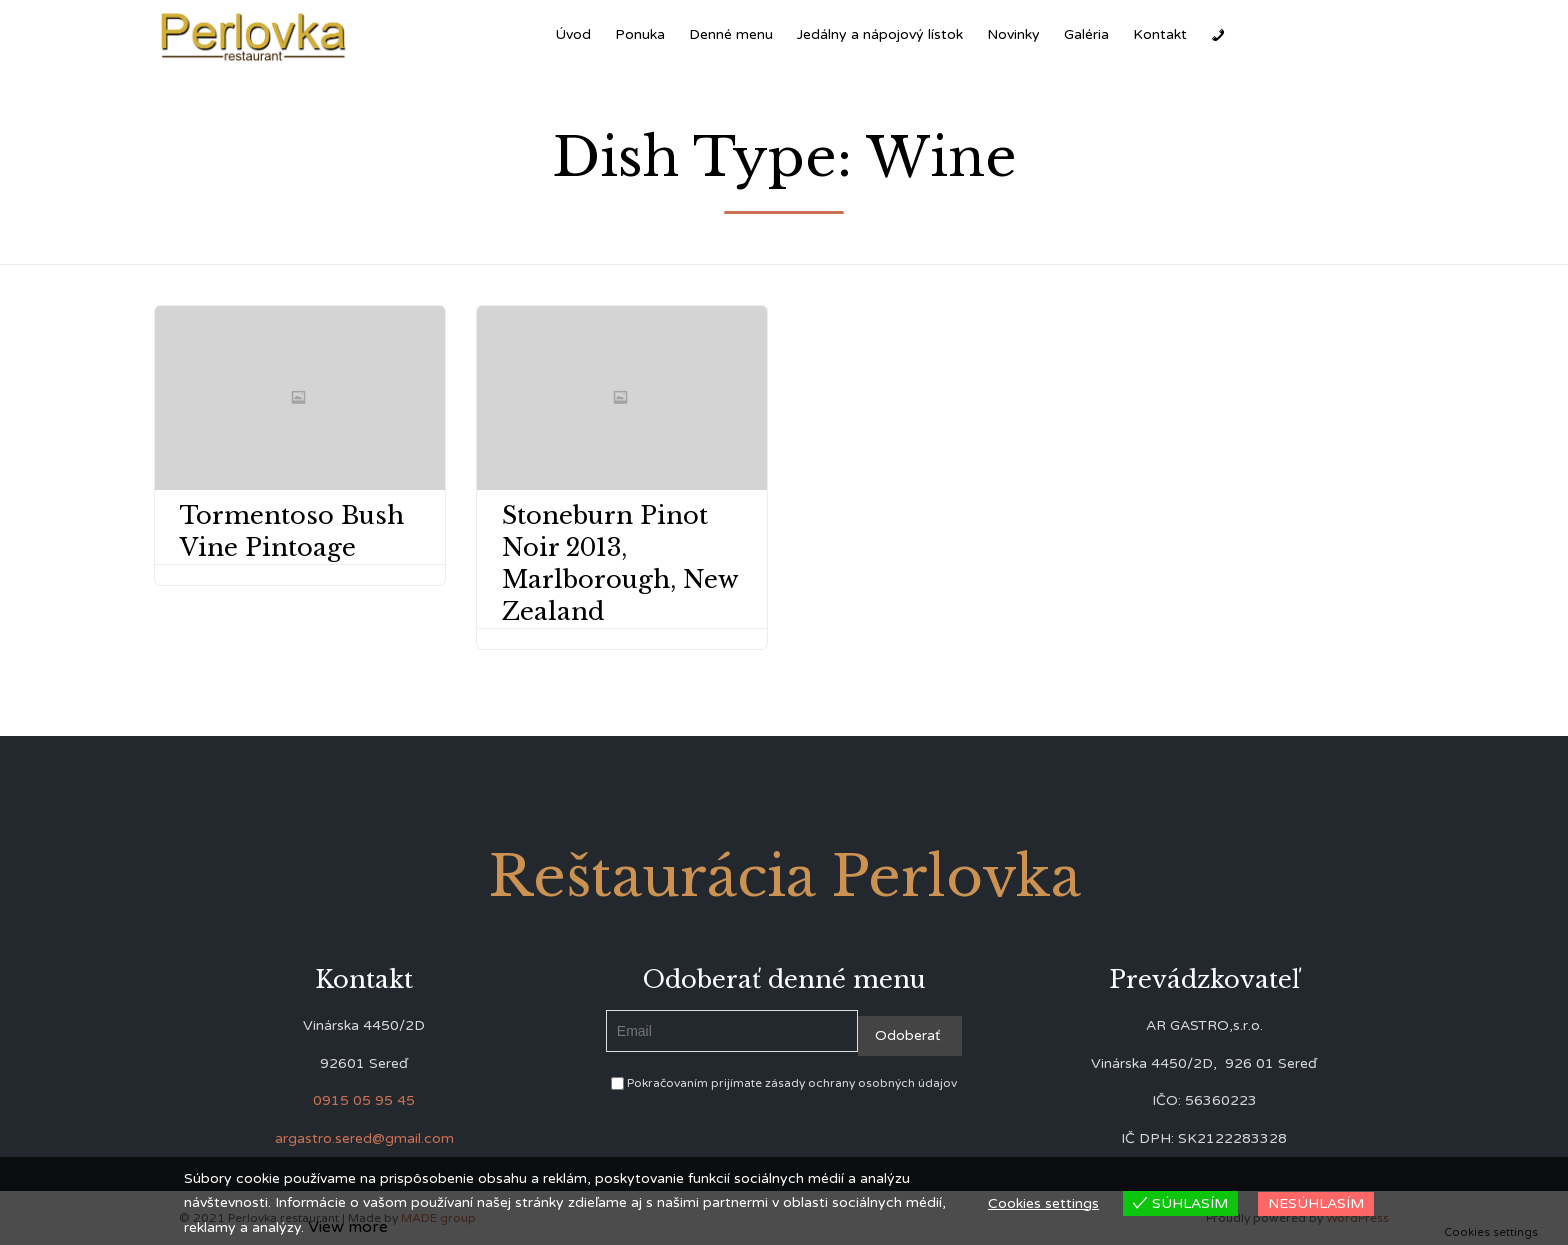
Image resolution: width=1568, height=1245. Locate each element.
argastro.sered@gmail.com (364, 1138)
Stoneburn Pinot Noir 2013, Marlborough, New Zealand (620, 563)
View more (348, 1227)
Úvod (573, 34)
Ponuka (640, 34)
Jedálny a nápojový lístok (880, 34)
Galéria (1086, 34)
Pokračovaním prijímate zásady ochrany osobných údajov (784, 1083)
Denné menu (731, 34)
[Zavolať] (1218, 35)
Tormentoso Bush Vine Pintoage (292, 531)
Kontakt (1160, 34)
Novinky (1013, 34)
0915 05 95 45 (364, 1100)
